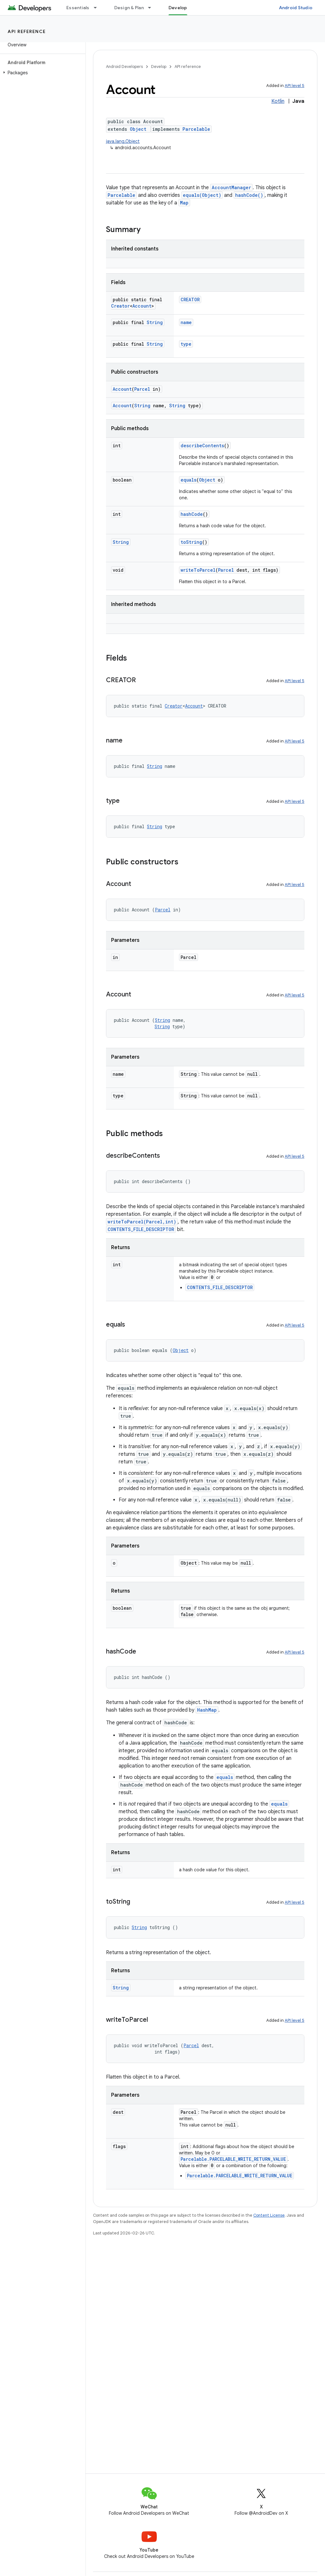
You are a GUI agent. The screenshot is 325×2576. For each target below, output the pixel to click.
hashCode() (249, 195)
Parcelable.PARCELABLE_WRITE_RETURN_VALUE (233, 2159)
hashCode (192, 514)
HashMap (207, 1710)
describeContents (202, 446)
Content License (269, 2215)
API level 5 (294, 85)
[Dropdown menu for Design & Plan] (152, 7)
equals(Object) (202, 195)
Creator (120, 306)
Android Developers (124, 66)
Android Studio (296, 7)
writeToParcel (198, 570)
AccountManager (231, 187)
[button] (41, 73)
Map (184, 203)
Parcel (142, 389)
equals (188, 480)
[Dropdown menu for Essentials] (98, 7)
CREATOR (190, 299)
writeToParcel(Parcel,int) (142, 1222)
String (155, 322)
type (186, 344)
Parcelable (196, 129)
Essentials (78, 7)
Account (141, 306)
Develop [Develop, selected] (178, 7)
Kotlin (277, 101)
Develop (158, 66)
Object (138, 129)
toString (191, 542)
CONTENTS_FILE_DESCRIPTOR (141, 1229)
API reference (27, 31)
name (186, 322)
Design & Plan (129, 7)
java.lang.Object (123, 141)
